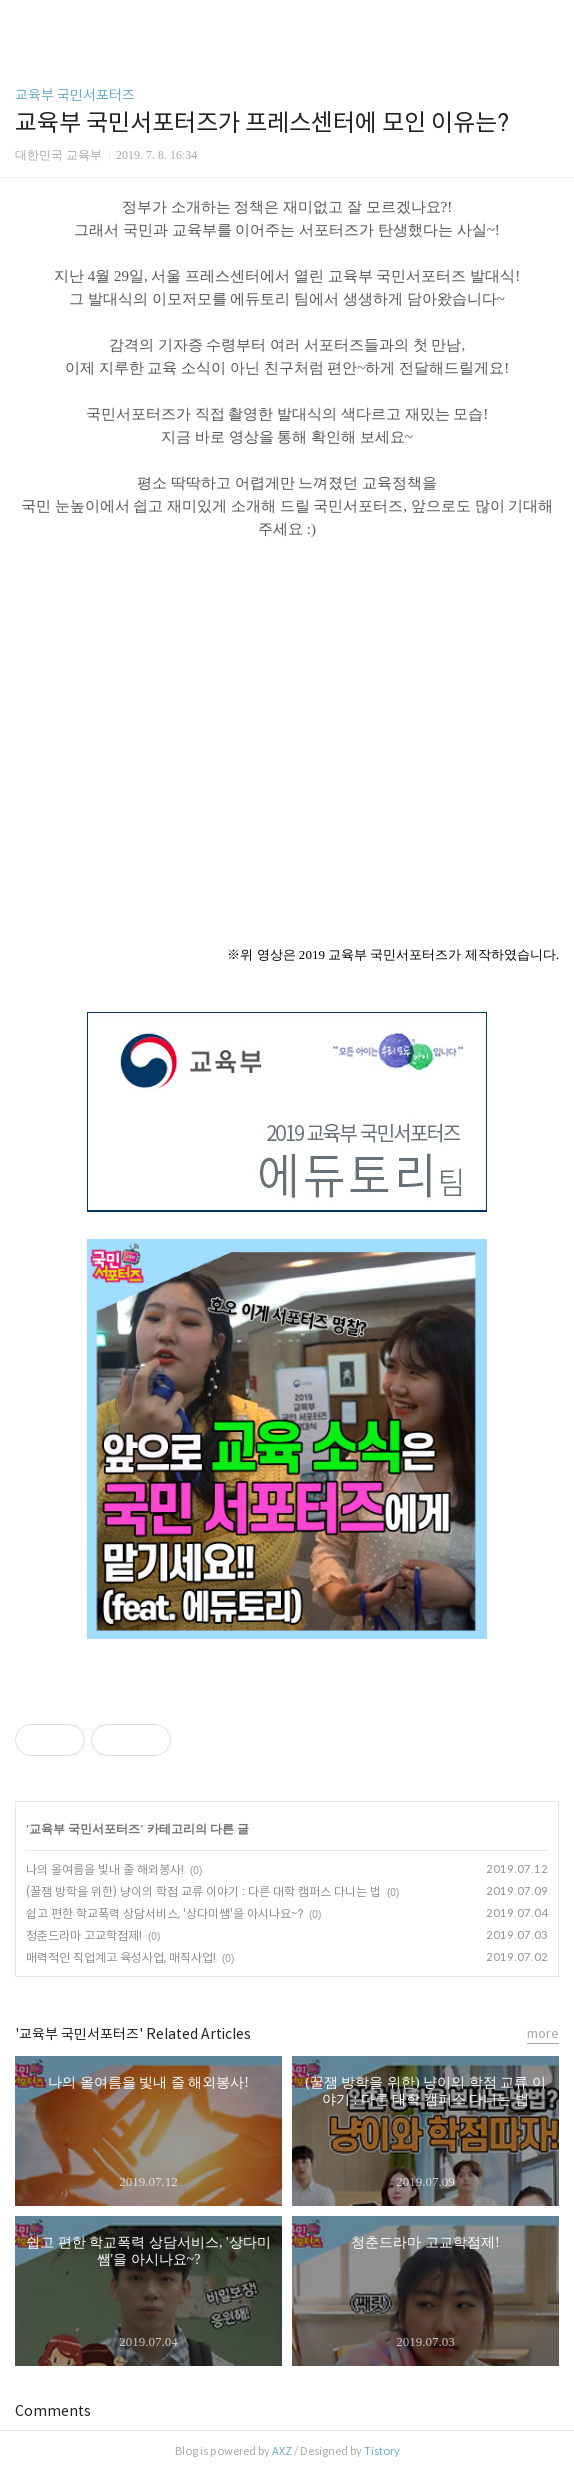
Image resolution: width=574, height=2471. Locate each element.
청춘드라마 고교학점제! (84, 1935)
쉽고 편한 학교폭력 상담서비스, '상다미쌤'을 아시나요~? (164, 1913)
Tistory (382, 2451)
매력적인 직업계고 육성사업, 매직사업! (121, 1957)
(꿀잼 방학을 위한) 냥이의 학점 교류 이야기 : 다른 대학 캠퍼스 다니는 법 (203, 1891)
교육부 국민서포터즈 (75, 95)
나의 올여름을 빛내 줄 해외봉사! (105, 1869)
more (543, 2033)
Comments (53, 2411)
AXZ (282, 2451)
